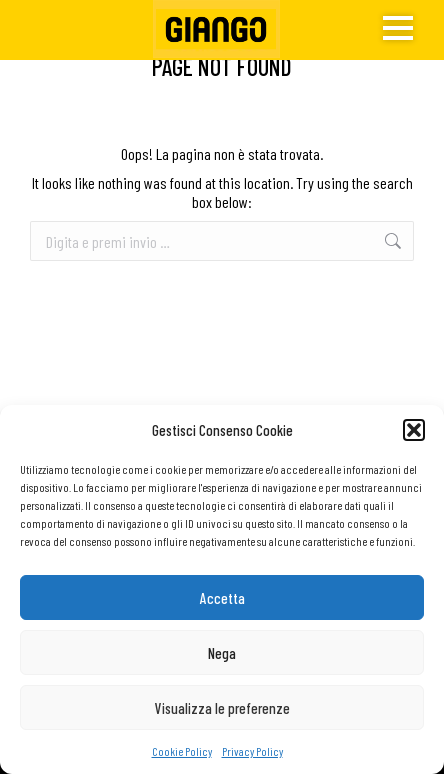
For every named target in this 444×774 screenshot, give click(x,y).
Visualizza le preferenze (222, 708)
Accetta (222, 598)
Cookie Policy (182, 751)
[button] (414, 430)
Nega (222, 653)
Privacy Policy (252, 751)
